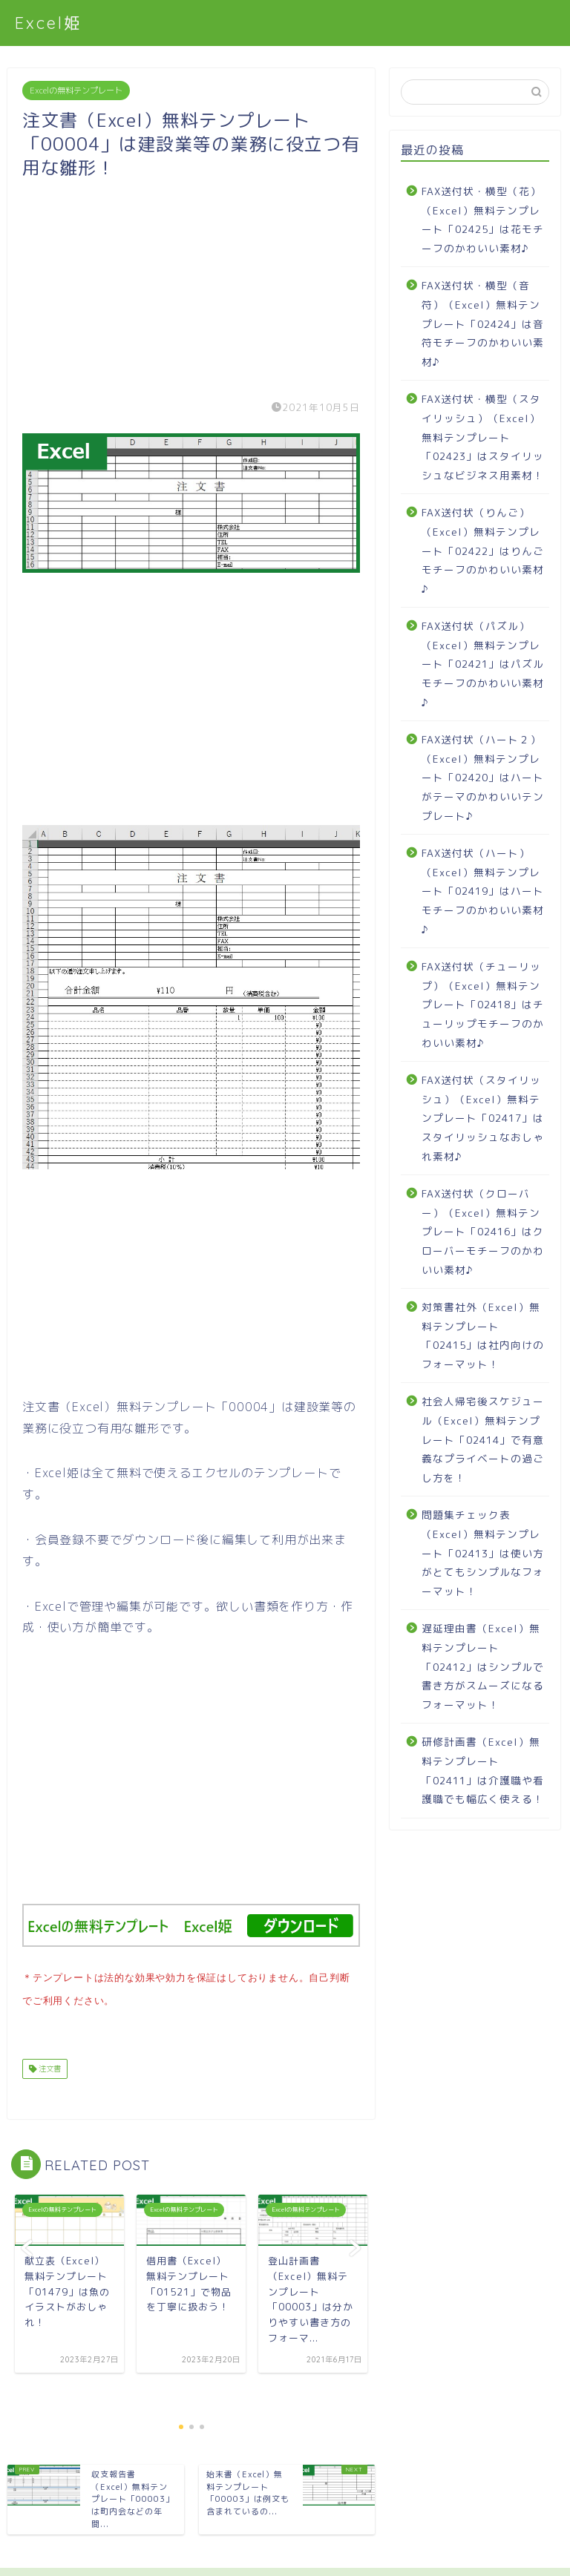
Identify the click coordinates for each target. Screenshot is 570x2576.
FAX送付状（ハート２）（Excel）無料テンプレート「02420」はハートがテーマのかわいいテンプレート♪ (483, 777)
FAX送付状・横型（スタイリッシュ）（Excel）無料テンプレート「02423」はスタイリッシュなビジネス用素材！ (483, 437)
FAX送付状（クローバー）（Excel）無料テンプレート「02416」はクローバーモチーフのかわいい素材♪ (483, 1231)
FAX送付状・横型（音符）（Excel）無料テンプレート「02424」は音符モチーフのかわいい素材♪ (483, 323)
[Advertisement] (191, 283)
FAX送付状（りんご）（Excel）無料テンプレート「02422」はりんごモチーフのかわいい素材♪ (483, 550)
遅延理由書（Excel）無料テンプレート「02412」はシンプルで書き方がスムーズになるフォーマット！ (483, 1666)
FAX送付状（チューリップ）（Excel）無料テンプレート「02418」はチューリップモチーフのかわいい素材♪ (483, 1004)
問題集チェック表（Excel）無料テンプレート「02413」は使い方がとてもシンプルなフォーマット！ (483, 1552)
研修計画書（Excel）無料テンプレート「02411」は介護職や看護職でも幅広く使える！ (483, 1770)
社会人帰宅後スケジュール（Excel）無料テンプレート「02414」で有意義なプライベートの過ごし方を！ (483, 1439)
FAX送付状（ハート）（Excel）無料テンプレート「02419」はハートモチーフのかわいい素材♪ (483, 891)
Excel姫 (48, 23)
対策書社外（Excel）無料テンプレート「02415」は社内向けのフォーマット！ (483, 1335)
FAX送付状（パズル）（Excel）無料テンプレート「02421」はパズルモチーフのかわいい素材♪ (483, 664)
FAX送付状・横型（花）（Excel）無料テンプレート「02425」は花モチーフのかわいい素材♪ (483, 219)
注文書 (48, 2065)
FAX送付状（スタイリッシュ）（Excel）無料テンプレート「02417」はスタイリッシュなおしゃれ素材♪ (483, 1118)
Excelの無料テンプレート (76, 90)
